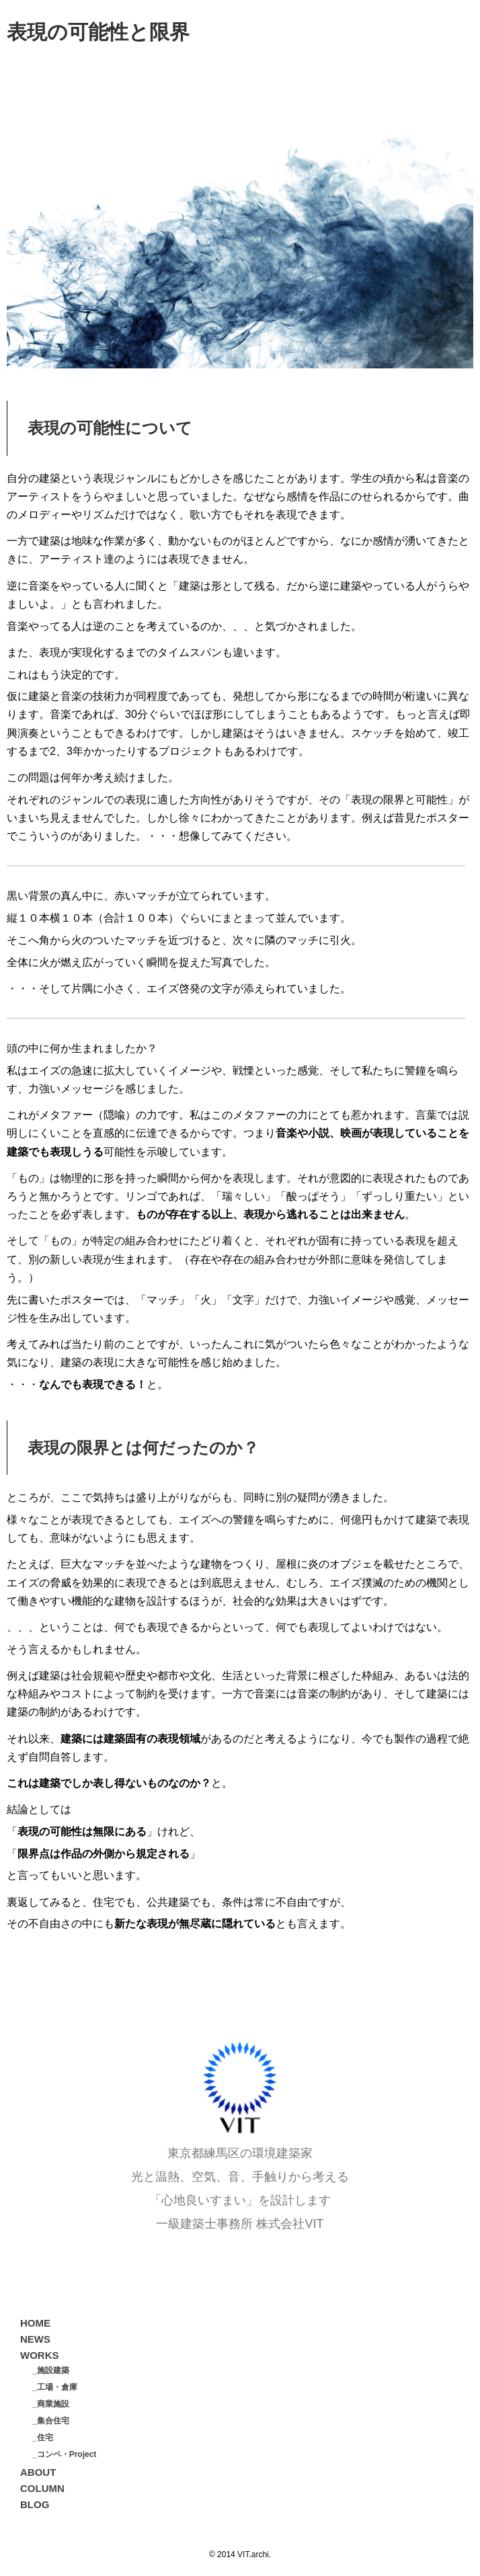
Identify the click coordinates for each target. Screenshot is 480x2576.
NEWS (35, 2339)
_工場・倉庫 (54, 2387)
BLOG (34, 2504)
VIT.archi (253, 2554)
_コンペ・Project (64, 2454)
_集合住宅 (50, 2420)
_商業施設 (50, 2404)
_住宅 (42, 2437)
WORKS (39, 2355)
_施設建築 (50, 2370)
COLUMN (42, 2488)
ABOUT (38, 2472)
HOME (35, 2323)
